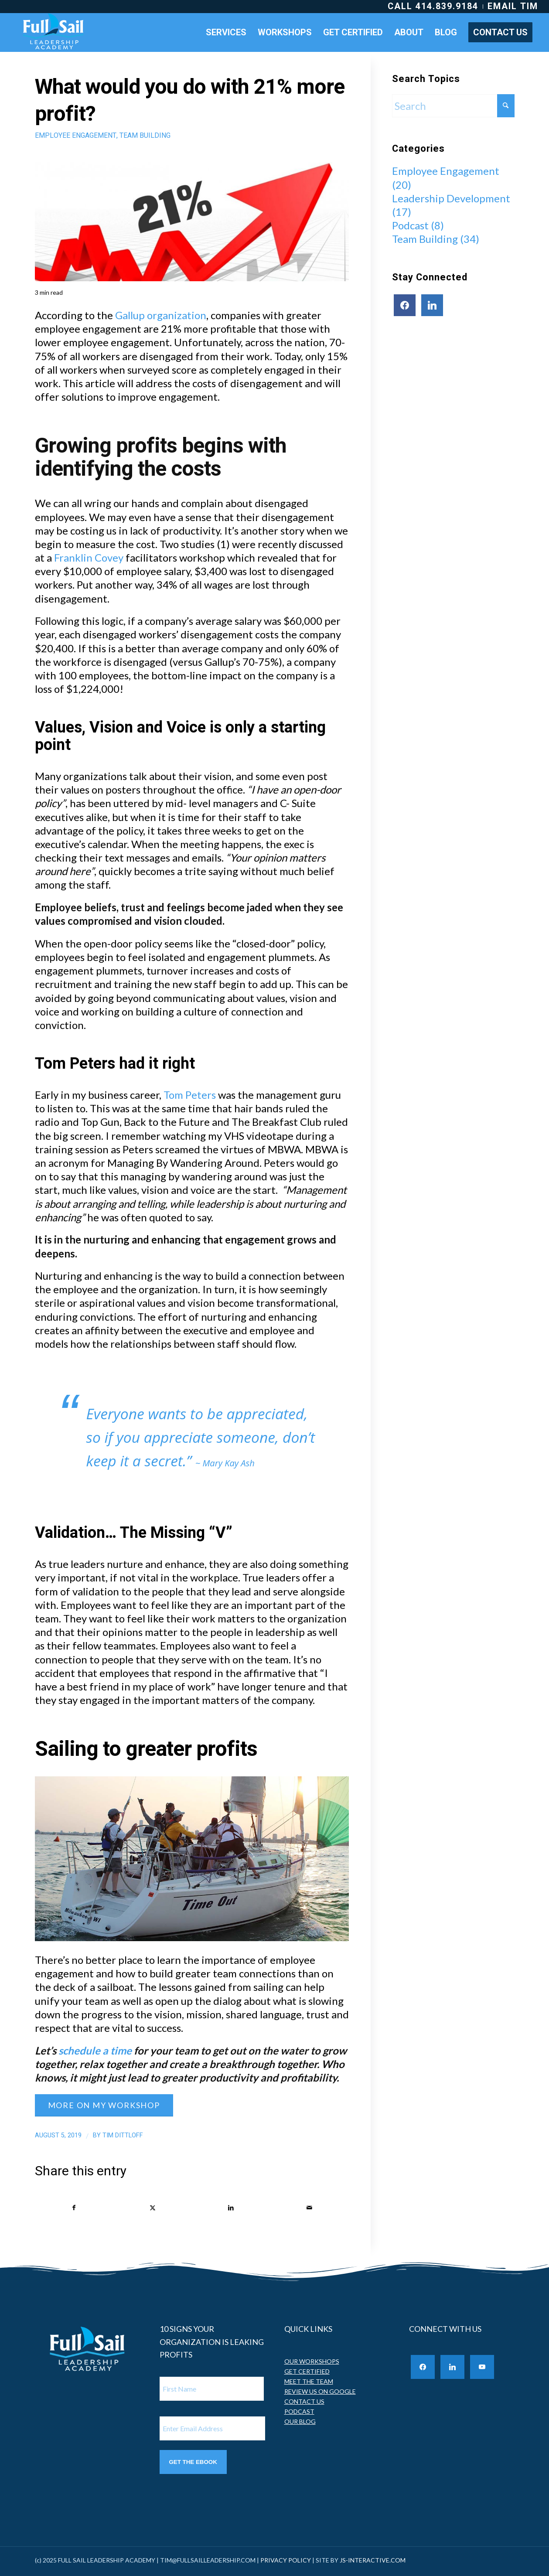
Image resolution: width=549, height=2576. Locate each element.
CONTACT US (304, 2404)
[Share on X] (152, 2208)
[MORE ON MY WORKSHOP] (104, 2105)
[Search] (453, 105)
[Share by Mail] (309, 2208)
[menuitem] (433, 6)
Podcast (410, 225)
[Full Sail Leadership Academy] (53, 32)
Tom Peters (190, 1094)
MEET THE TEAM (308, 2384)
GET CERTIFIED (307, 2374)
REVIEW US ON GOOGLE (320, 2394)
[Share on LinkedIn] (231, 2208)
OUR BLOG (300, 2424)
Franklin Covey (88, 557)
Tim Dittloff (122, 2135)
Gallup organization (160, 315)
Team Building (144, 135)
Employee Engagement (75, 135)
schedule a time (95, 2050)
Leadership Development (451, 198)
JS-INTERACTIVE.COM (373, 2562)
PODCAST (299, 2414)
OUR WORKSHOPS (311, 2364)
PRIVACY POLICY (285, 2562)
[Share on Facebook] (74, 2208)
